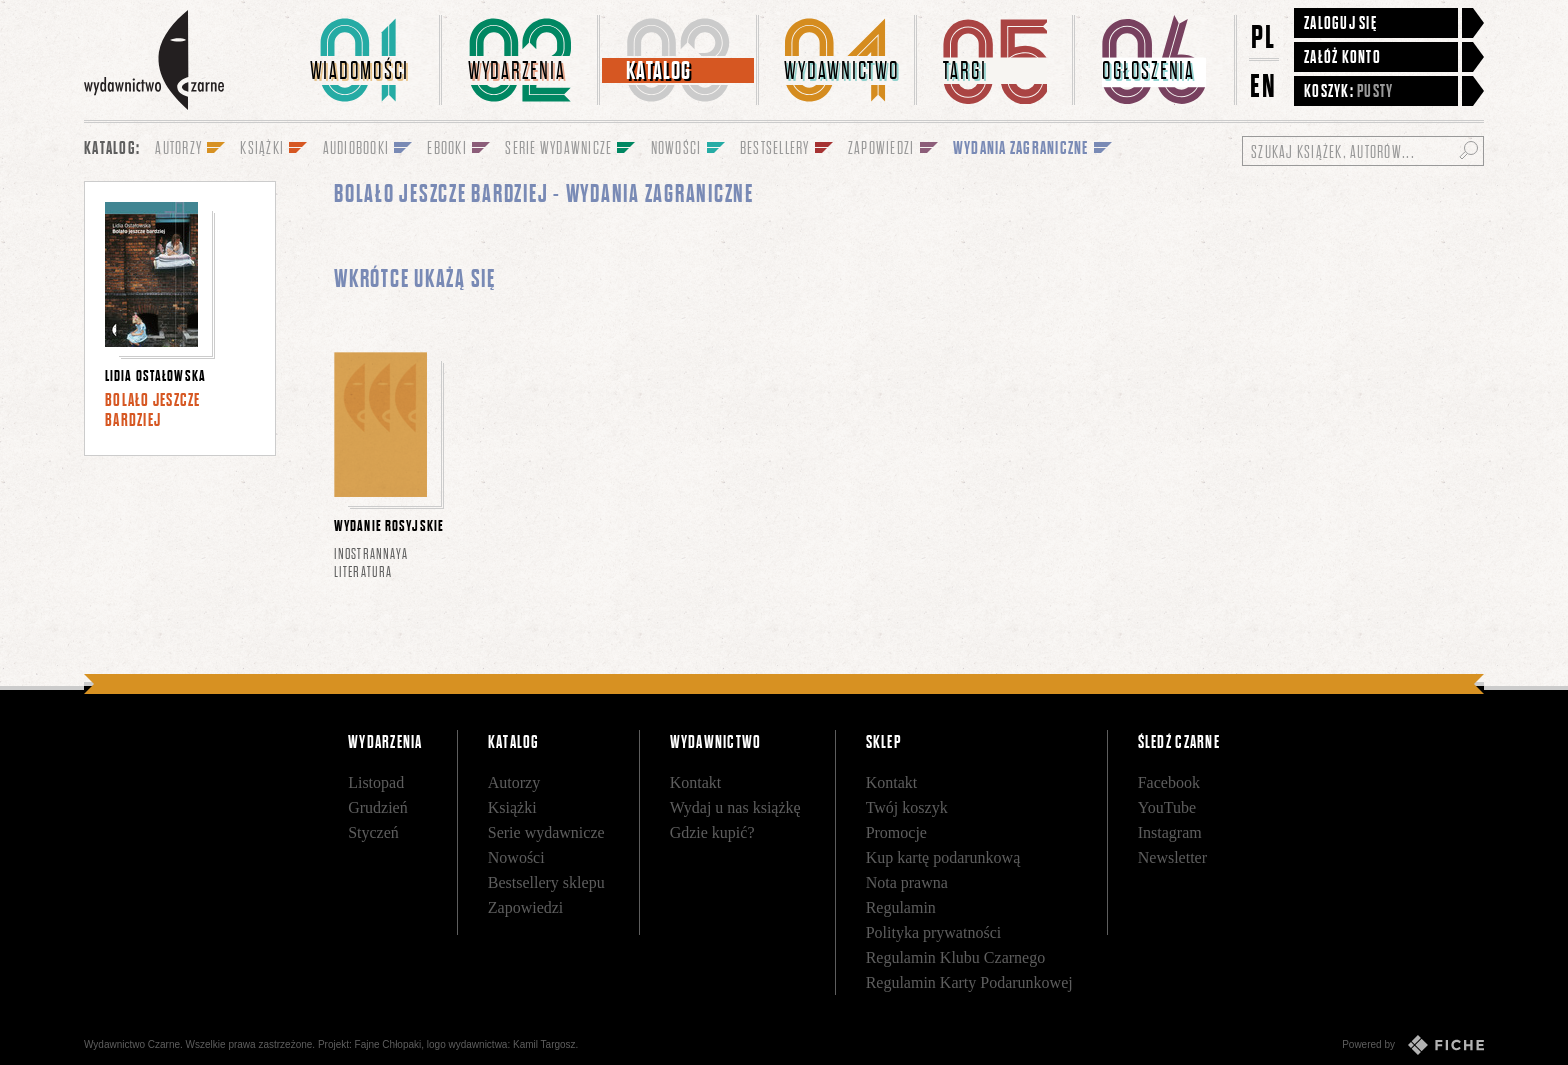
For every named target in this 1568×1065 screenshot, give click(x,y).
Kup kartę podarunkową (943, 857)
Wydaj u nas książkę (735, 807)
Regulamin (901, 907)
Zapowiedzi (526, 907)
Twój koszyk (907, 807)
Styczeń (373, 832)
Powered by (1413, 1045)
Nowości (516, 857)
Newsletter (1172, 857)
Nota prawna (907, 882)
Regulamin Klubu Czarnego (956, 957)
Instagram (1170, 832)
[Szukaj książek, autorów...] (1363, 151)
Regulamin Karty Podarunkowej (969, 982)
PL (1264, 36)
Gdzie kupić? (712, 832)
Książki (512, 807)
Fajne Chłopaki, (389, 1044)
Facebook (1169, 782)
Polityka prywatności (934, 932)
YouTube (1167, 807)
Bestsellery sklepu (546, 882)
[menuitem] (363, 60)
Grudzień (378, 807)
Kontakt (696, 782)
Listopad (376, 782)
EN (1264, 85)
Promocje (896, 832)
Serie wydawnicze (546, 832)
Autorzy (514, 782)
